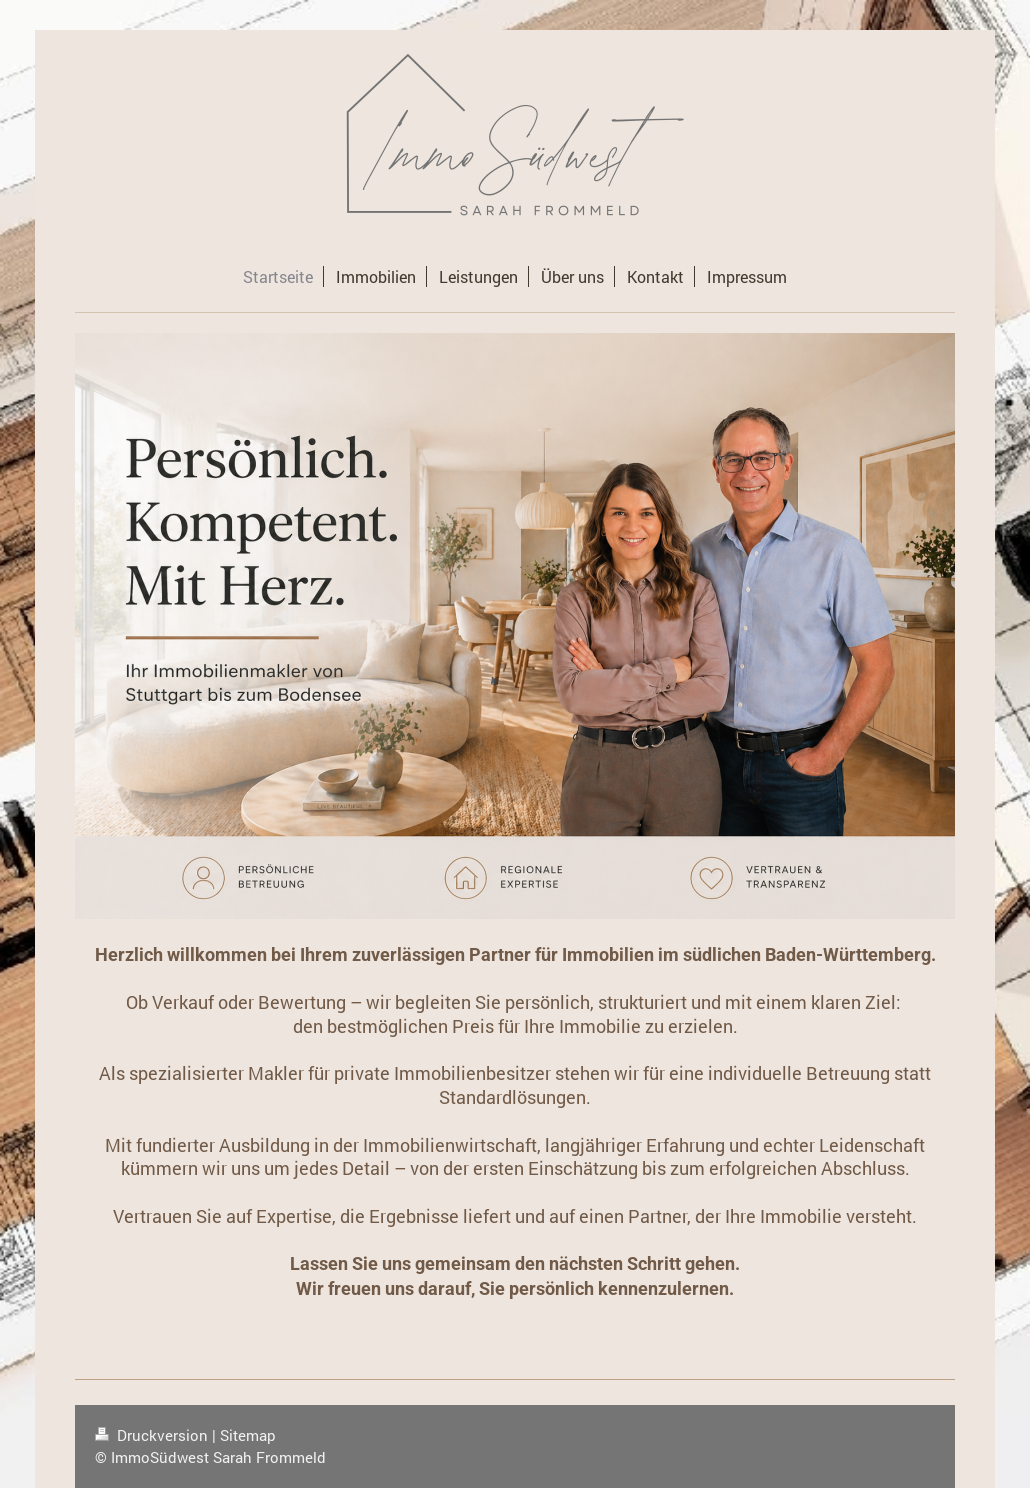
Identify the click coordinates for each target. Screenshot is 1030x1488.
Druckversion (153, 1435)
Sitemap (248, 1435)
